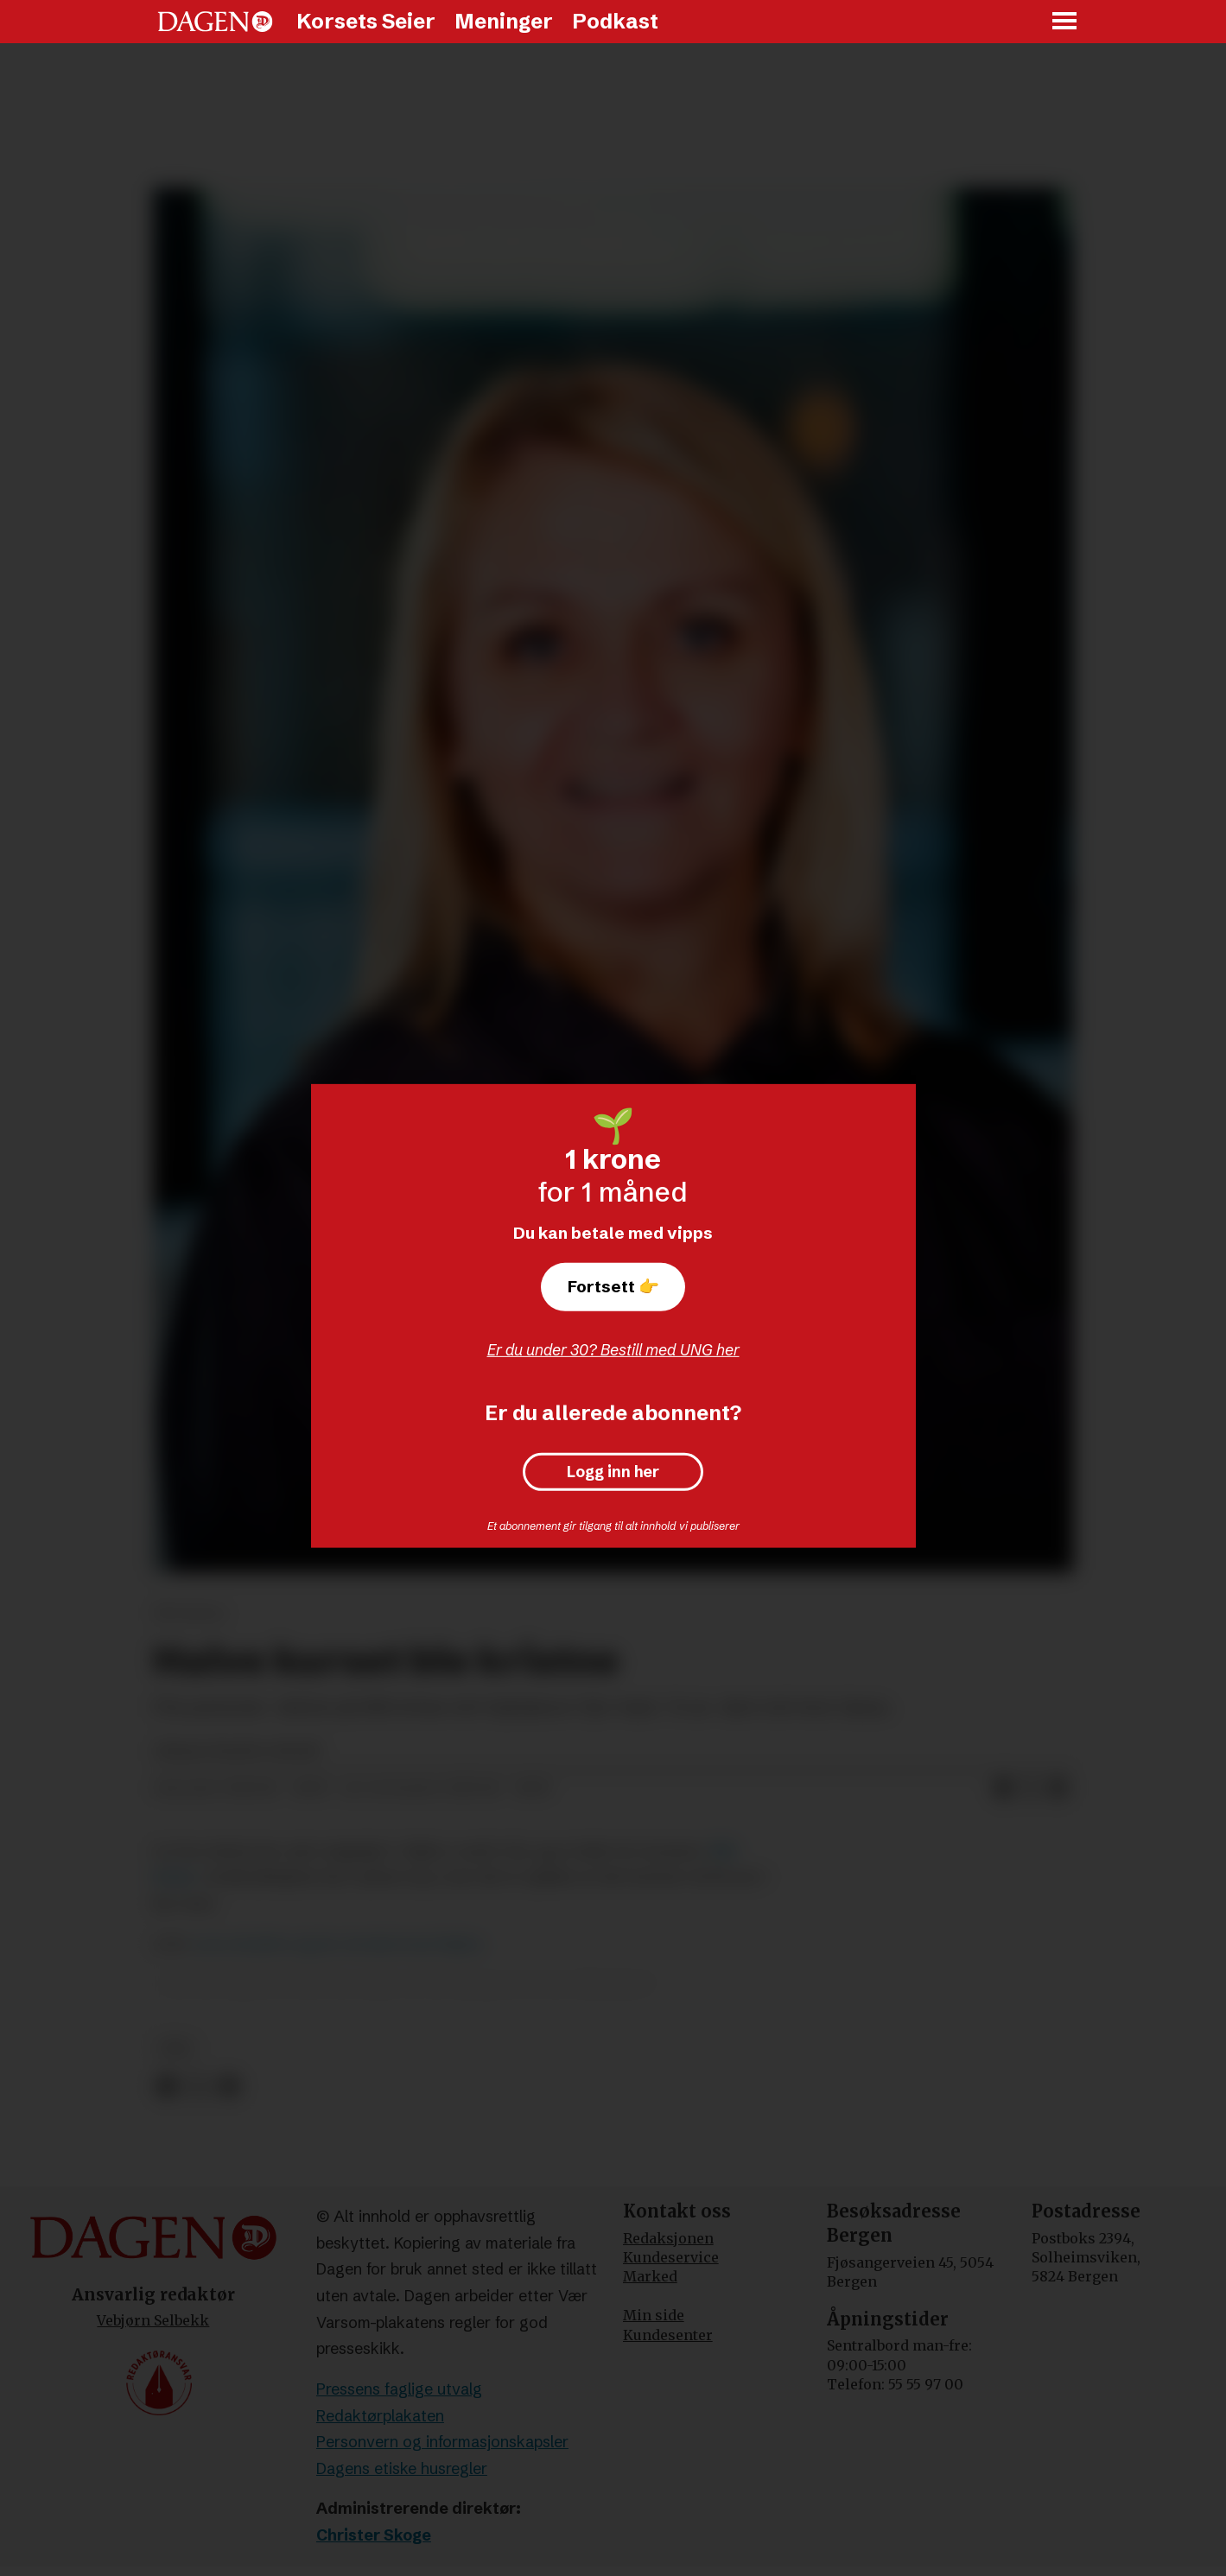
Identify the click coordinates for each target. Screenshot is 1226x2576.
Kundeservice (671, 2257)
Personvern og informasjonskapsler (442, 2442)
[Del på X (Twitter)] (1031, 1789)
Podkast (615, 21)
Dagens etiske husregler (401, 2468)
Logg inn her (613, 1472)
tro (176, 2048)
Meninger (503, 21)
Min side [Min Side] (653, 2315)
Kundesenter (668, 2335)
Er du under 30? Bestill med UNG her (613, 1350)
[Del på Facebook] (1003, 1789)
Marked (650, 2276)
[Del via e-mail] (1058, 1789)
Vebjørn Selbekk (153, 2320)
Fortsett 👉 (613, 1286)
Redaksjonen (668, 2238)
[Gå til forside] (215, 21)
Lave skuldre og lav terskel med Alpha (336, 1944)
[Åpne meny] (1065, 22)
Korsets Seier (365, 21)
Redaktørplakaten (380, 2416)
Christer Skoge (373, 2535)
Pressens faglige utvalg (399, 2389)
